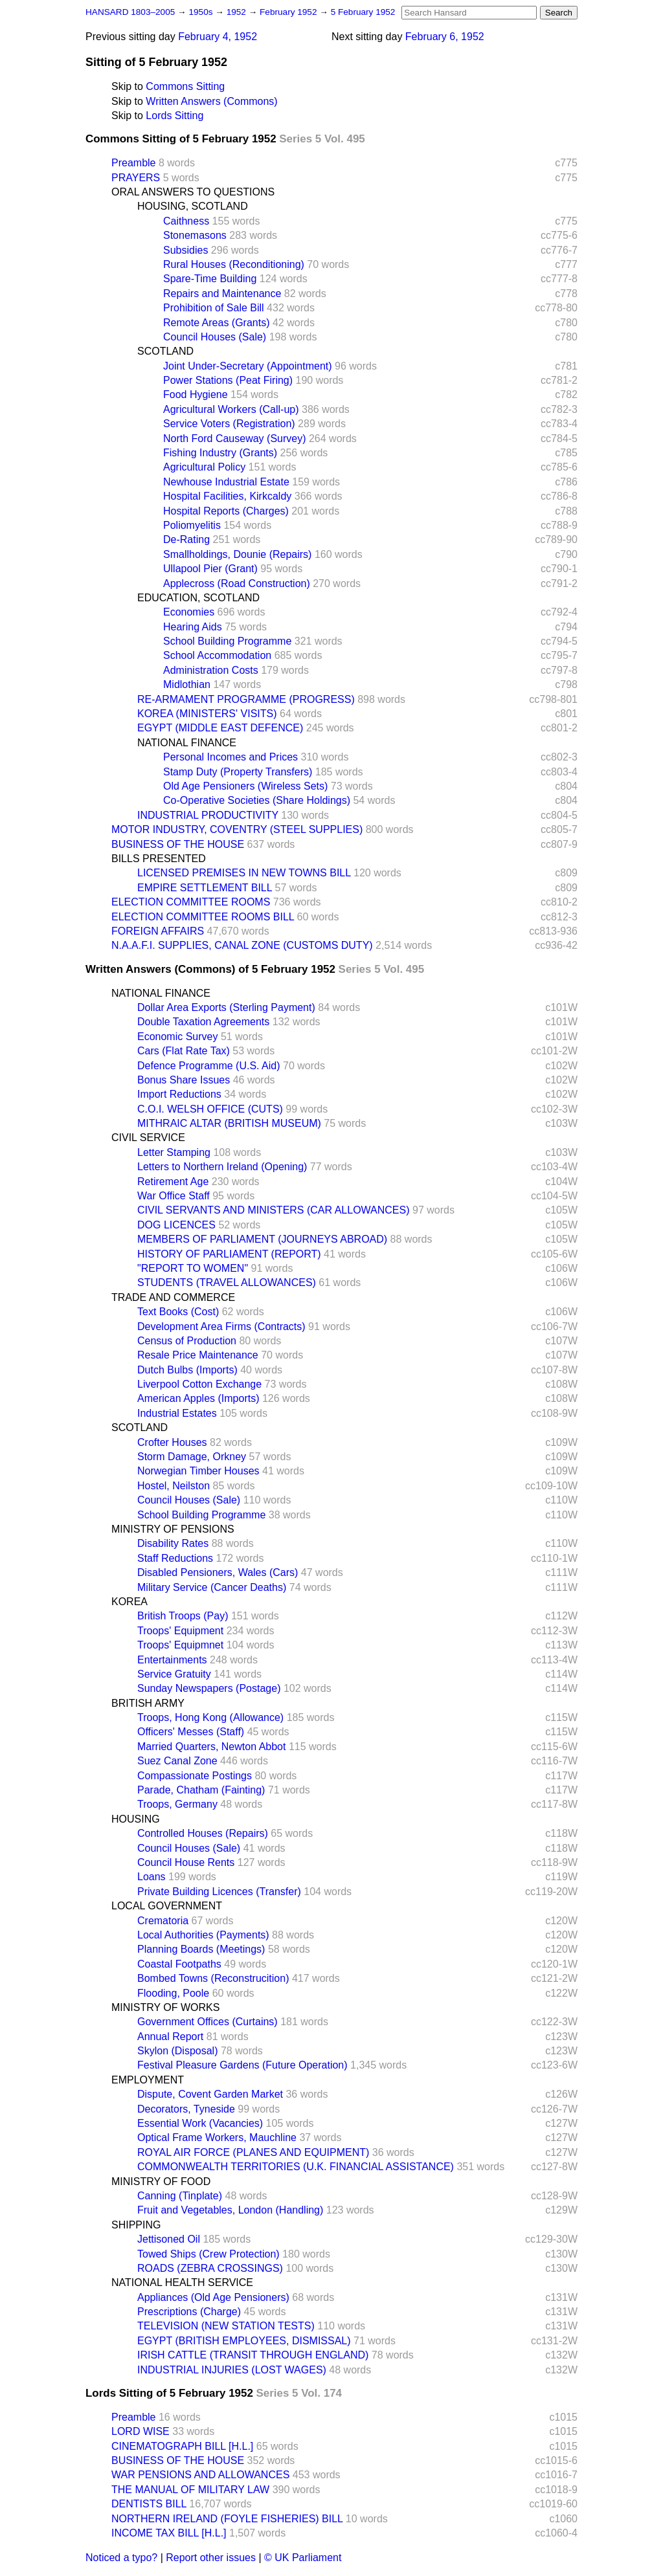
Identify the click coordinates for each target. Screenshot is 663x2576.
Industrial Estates (177, 1413)
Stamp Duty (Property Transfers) (237, 771)
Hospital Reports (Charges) (226, 510)
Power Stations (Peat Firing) (228, 380)
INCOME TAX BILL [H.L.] (169, 2532)
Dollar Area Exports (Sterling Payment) (226, 1007)
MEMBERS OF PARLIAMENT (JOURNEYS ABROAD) (262, 1239)
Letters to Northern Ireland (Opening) (222, 1166)
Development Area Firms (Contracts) (221, 1326)
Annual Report (170, 2036)
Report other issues (211, 2557)
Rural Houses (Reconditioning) (233, 264)
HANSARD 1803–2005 (130, 12)
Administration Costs (210, 670)
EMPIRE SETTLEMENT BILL (204, 887)
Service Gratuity (174, 1674)
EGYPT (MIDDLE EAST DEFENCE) (220, 727)
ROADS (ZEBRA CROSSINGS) (210, 2268)
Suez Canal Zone (177, 1760)
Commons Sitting (185, 86)
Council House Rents (185, 1862)
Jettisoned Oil (168, 2239)
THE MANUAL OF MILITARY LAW (190, 2489)
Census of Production (186, 1340)
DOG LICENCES (176, 1224)
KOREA (129, 1601)
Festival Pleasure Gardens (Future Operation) (242, 2065)
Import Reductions (179, 1094)
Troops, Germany (177, 1804)
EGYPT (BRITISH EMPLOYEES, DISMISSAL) (244, 2340)
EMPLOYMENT (147, 2079)
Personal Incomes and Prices (230, 756)
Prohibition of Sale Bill (213, 307)
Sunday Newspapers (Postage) (208, 1688)
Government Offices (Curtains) (207, 2021)
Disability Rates (172, 1543)
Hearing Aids (192, 626)
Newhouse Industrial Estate (226, 481)
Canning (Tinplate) (179, 2195)
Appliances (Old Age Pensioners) (213, 2297)
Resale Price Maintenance (197, 1354)
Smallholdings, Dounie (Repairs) (237, 554)
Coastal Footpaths (179, 1964)
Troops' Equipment (180, 1630)
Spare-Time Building (209, 278)
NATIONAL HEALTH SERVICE (182, 2282)
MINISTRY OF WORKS (165, 2007)
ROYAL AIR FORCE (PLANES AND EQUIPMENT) (253, 2152)
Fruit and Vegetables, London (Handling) (230, 2209)
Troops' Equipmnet (180, 1644)
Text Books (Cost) (178, 1311)
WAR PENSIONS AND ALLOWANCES (200, 2474)
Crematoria (162, 1920)
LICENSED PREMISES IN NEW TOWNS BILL (244, 872)
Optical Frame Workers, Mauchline (217, 2137)
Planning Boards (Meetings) (201, 1949)
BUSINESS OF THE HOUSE (177, 844)
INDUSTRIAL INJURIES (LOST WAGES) (231, 2369)
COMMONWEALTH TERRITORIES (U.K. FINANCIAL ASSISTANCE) (295, 2166)
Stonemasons (195, 235)
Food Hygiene (195, 394)
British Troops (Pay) (182, 1615)
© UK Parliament (302, 2557)
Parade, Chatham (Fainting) (201, 1789)
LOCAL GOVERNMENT (166, 1905)
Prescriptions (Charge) (189, 2311)
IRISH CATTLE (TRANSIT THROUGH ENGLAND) (252, 2354)
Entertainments (172, 1659)
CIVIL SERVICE (148, 1137)
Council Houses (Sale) (214, 336)
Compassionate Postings (194, 1775)
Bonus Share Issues (183, 1079)
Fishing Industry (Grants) (220, 452)
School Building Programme (227, 641)
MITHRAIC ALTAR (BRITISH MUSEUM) (229, 1123)
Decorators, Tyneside (186, 2109)
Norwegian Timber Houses (198, 1470)
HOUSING (135, 1819)
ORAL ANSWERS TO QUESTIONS (193, 191)
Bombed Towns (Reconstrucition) (213, 1978)
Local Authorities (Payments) (203, 1934)
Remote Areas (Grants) (216, 322)
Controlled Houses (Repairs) (202, 1833)
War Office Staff (173, 1195)
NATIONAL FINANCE (186, 742)
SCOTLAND (165, 351)
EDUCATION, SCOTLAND (198, 597)
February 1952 (289, 12)
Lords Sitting (174, 115)
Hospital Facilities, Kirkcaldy (227, 496)
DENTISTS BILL (148, 2503)
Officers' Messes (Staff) (190, 1731)
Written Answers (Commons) (211, 101)
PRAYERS (135, 177)
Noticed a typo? (121, 2557)
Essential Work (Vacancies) (200, 2123)
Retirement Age (172, 1181)
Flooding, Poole (173, 1993)
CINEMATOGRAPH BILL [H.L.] (182, 2446)
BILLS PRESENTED (158, 858)
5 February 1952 (363, 12)
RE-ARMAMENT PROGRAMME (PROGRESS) (246, 699)
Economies (188, 611)
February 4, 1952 (217, 36)
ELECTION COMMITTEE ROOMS (190, 901)
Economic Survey (177, 1036)
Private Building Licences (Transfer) (219, 1891)
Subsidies (185, 250)
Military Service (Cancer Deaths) (211, 1587)
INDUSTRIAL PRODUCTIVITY (207, 815)
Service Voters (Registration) (229, 423)
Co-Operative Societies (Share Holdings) (256, 800)
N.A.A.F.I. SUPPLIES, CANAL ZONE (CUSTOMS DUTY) (242, 945)
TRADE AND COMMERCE (173, 1297)
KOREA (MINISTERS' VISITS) (207, 713)
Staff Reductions (175, 1558)
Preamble (133, 162)
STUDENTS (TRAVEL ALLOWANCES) (226, 1282)
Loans (151, 1876)
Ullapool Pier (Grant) (210, 568)
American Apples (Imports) (198, 1398)
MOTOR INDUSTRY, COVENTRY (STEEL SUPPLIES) (237, 829)
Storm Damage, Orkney (191, 1456)
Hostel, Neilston (173, 1485)
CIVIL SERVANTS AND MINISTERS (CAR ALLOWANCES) (273, 1210)
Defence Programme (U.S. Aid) (208, 1065)
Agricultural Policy (204, 466)
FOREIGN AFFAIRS (157, 931)
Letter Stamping (173, 1152)
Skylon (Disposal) (177, 2050)
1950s (201, 12)
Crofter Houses (172, 1442)
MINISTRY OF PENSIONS (172, 1529)
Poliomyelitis (192, 525)
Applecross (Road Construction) (236, 583)
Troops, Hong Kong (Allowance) (210, 1717)
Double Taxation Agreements (203, 1021)
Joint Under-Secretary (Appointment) (247, 366)
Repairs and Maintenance (222, 293)
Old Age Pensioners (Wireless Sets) (245, 786)
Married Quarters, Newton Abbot (211, 1746)
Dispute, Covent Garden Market (210, 2094)
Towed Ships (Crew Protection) (208, 2254)
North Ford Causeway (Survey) (234, 438)
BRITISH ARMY (148, 1703)
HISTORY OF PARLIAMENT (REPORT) (229, 1254)
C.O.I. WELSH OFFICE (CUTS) (210, 1109)
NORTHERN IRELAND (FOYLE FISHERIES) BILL (227, 2518)
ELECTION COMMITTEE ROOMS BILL (202, 916)
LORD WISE (140, 2431)
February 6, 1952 (444, 36)
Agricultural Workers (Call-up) (231, 409)
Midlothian (186, 684)
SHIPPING (136, 2224)
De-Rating (186, 539)
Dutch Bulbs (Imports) (187, 1369)
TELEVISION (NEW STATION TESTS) (226, 2325)
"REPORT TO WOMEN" (192, 1268)
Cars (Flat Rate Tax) (183, 1050)
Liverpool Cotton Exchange (199, 1384)
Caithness (186, 221)
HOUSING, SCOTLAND (192, 206)
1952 (238, 12)
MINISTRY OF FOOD (160, 2181)
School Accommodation (217, 655)
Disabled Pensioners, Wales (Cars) (217, 1572)
